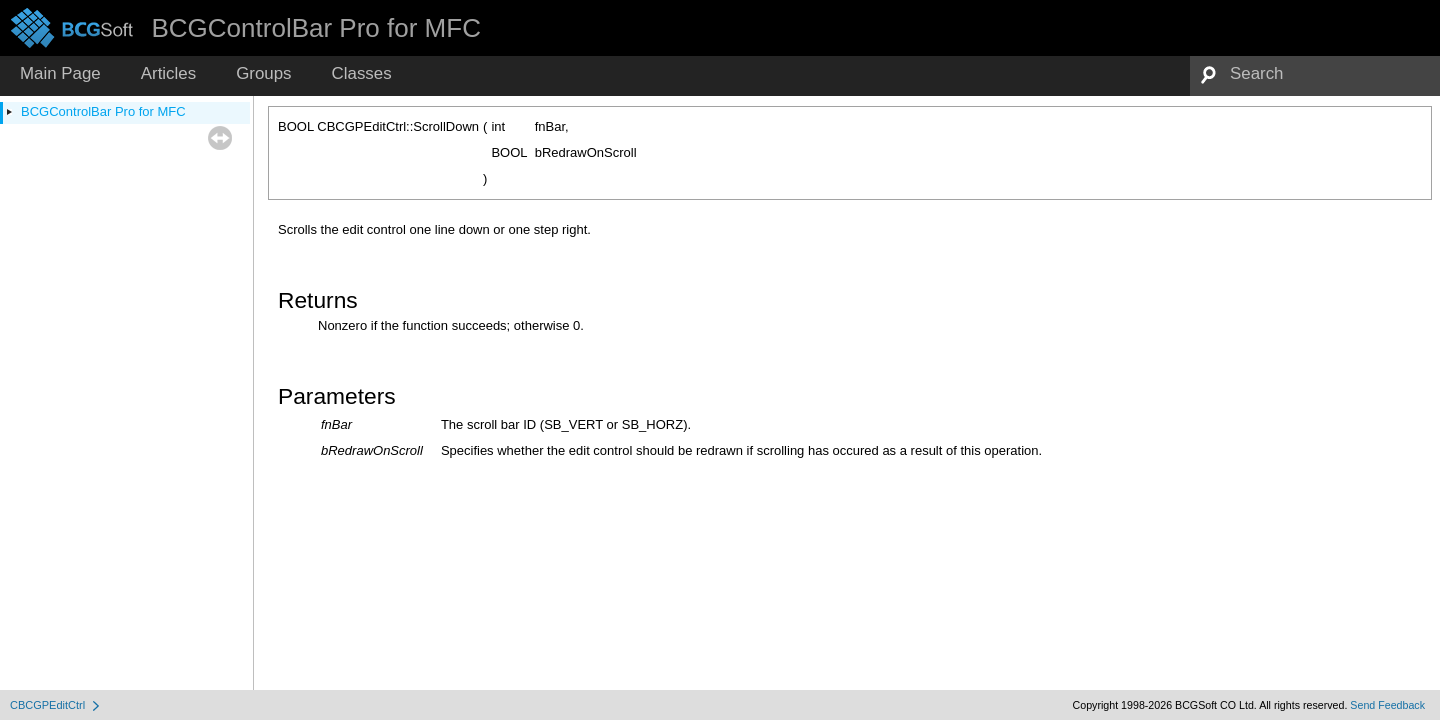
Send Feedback (1387, 705)
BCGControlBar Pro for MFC (103, 111)
